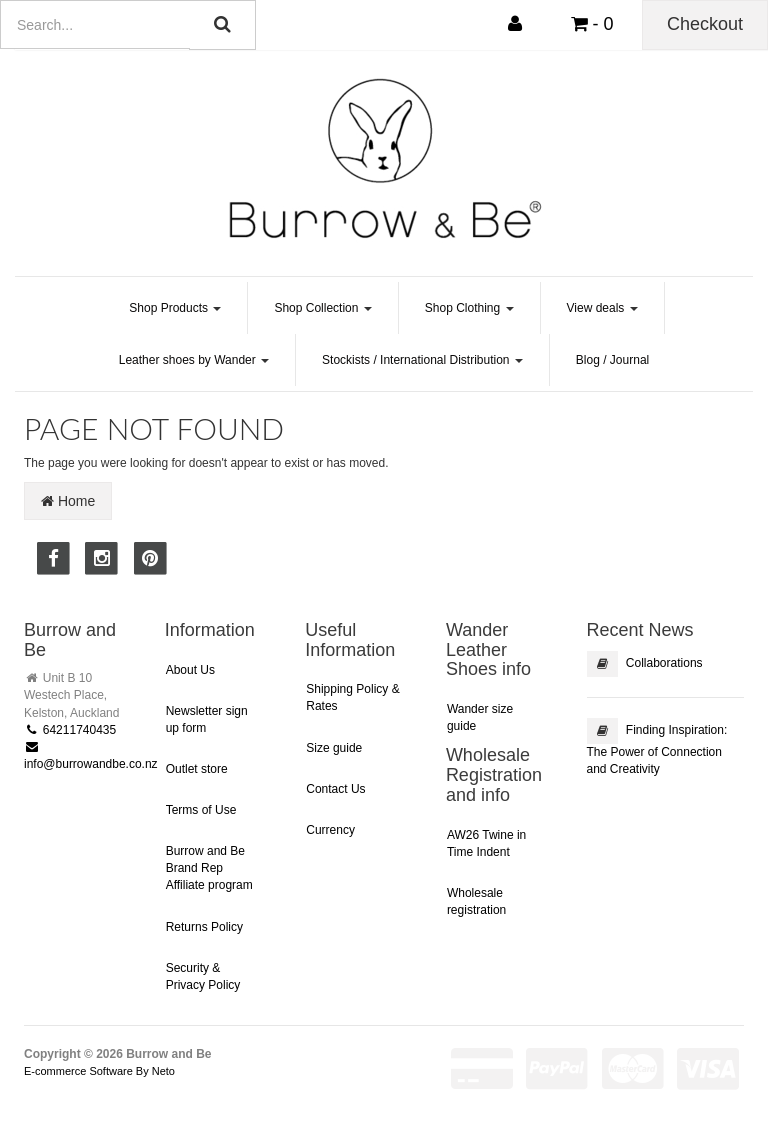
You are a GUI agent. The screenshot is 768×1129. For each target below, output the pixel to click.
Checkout (705, 24)
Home (68, 501)
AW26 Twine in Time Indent (486, 843)
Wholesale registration (476, 901)
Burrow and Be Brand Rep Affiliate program (209, 868)
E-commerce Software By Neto (99, 1071)
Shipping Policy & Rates (352, 697)
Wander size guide (480, 717)
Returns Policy (204, 927)
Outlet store (197, 769)
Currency (330, 830)
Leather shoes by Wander (194, 360)
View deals (602, 308)
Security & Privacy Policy (203, 976)
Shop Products (175, 308)
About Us (190, 670)
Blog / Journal (612, 360)
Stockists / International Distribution (422, 360)
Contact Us (335, 789)
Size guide (334, 748)
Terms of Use (201, 810)
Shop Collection (322, 308)
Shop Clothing (469, 308)
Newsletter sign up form (207, 719)
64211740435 (70, 730)
